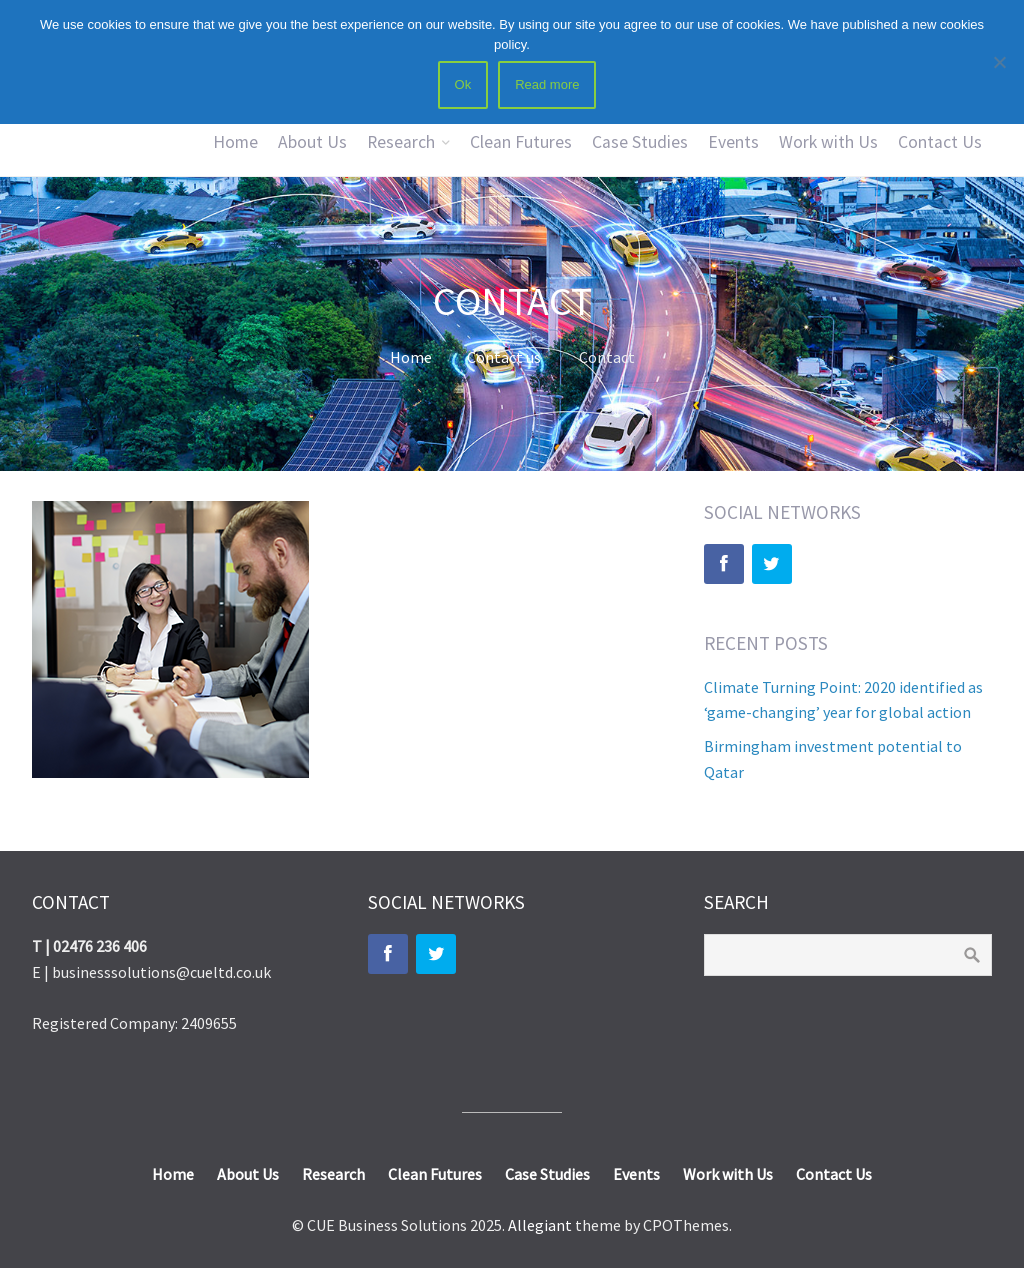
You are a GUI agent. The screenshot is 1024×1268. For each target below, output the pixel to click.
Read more (547, 84)
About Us (312, 142)
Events (733, 142)
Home (235, 142)
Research (401, 142)
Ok (463, 84)
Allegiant (540, 1225)
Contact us (504, 357)
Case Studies (640, 142)
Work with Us (828, 142)
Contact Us (940, 142)
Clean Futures (521, 142)
